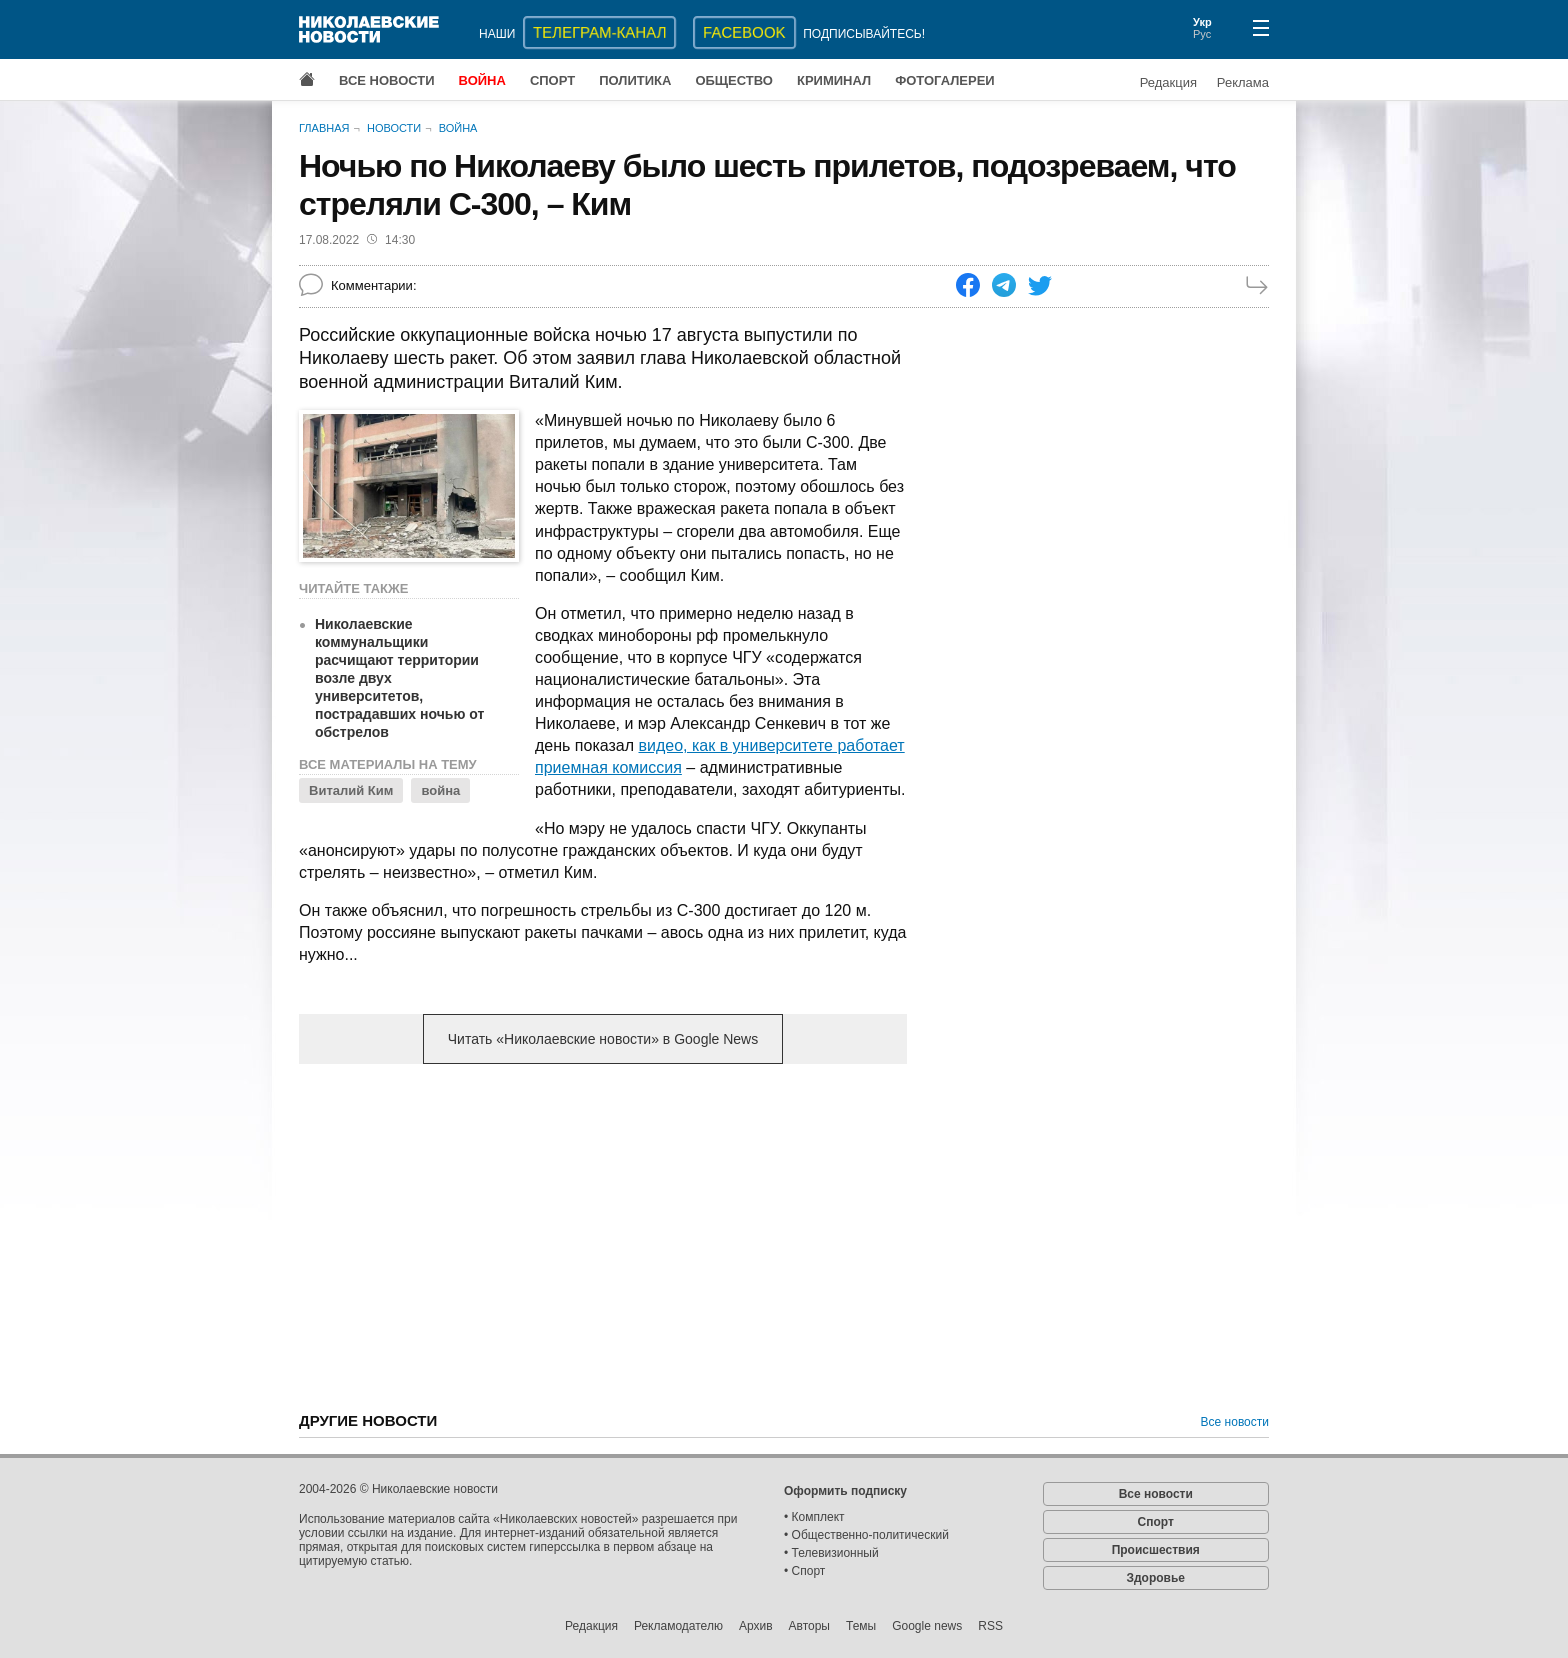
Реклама (1243, 82)
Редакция (1168, 82)
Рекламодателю (678, 1626)
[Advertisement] (603, 1236)
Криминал (834, 80)
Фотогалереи (945, 80)
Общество (734, 80)
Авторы (809, 1626)
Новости (394, 128)
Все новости (387, 80)
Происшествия (1156, 1550)
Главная (324, 128)
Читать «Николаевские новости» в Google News (603, 1039)
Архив (756, 1626)
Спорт (552, 80)
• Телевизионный (831, 1553)
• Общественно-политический (866, 1535)
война (440, 790)
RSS (990, 1626)
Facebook (744, 32)
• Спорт (804, 1571)
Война (482, 80)
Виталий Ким (351, 790)
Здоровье (1155, 1578)
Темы (861, 1626)
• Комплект (814, 1517)
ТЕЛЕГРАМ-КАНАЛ (599, 32)
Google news (927, 1626)
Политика (635, 80)
